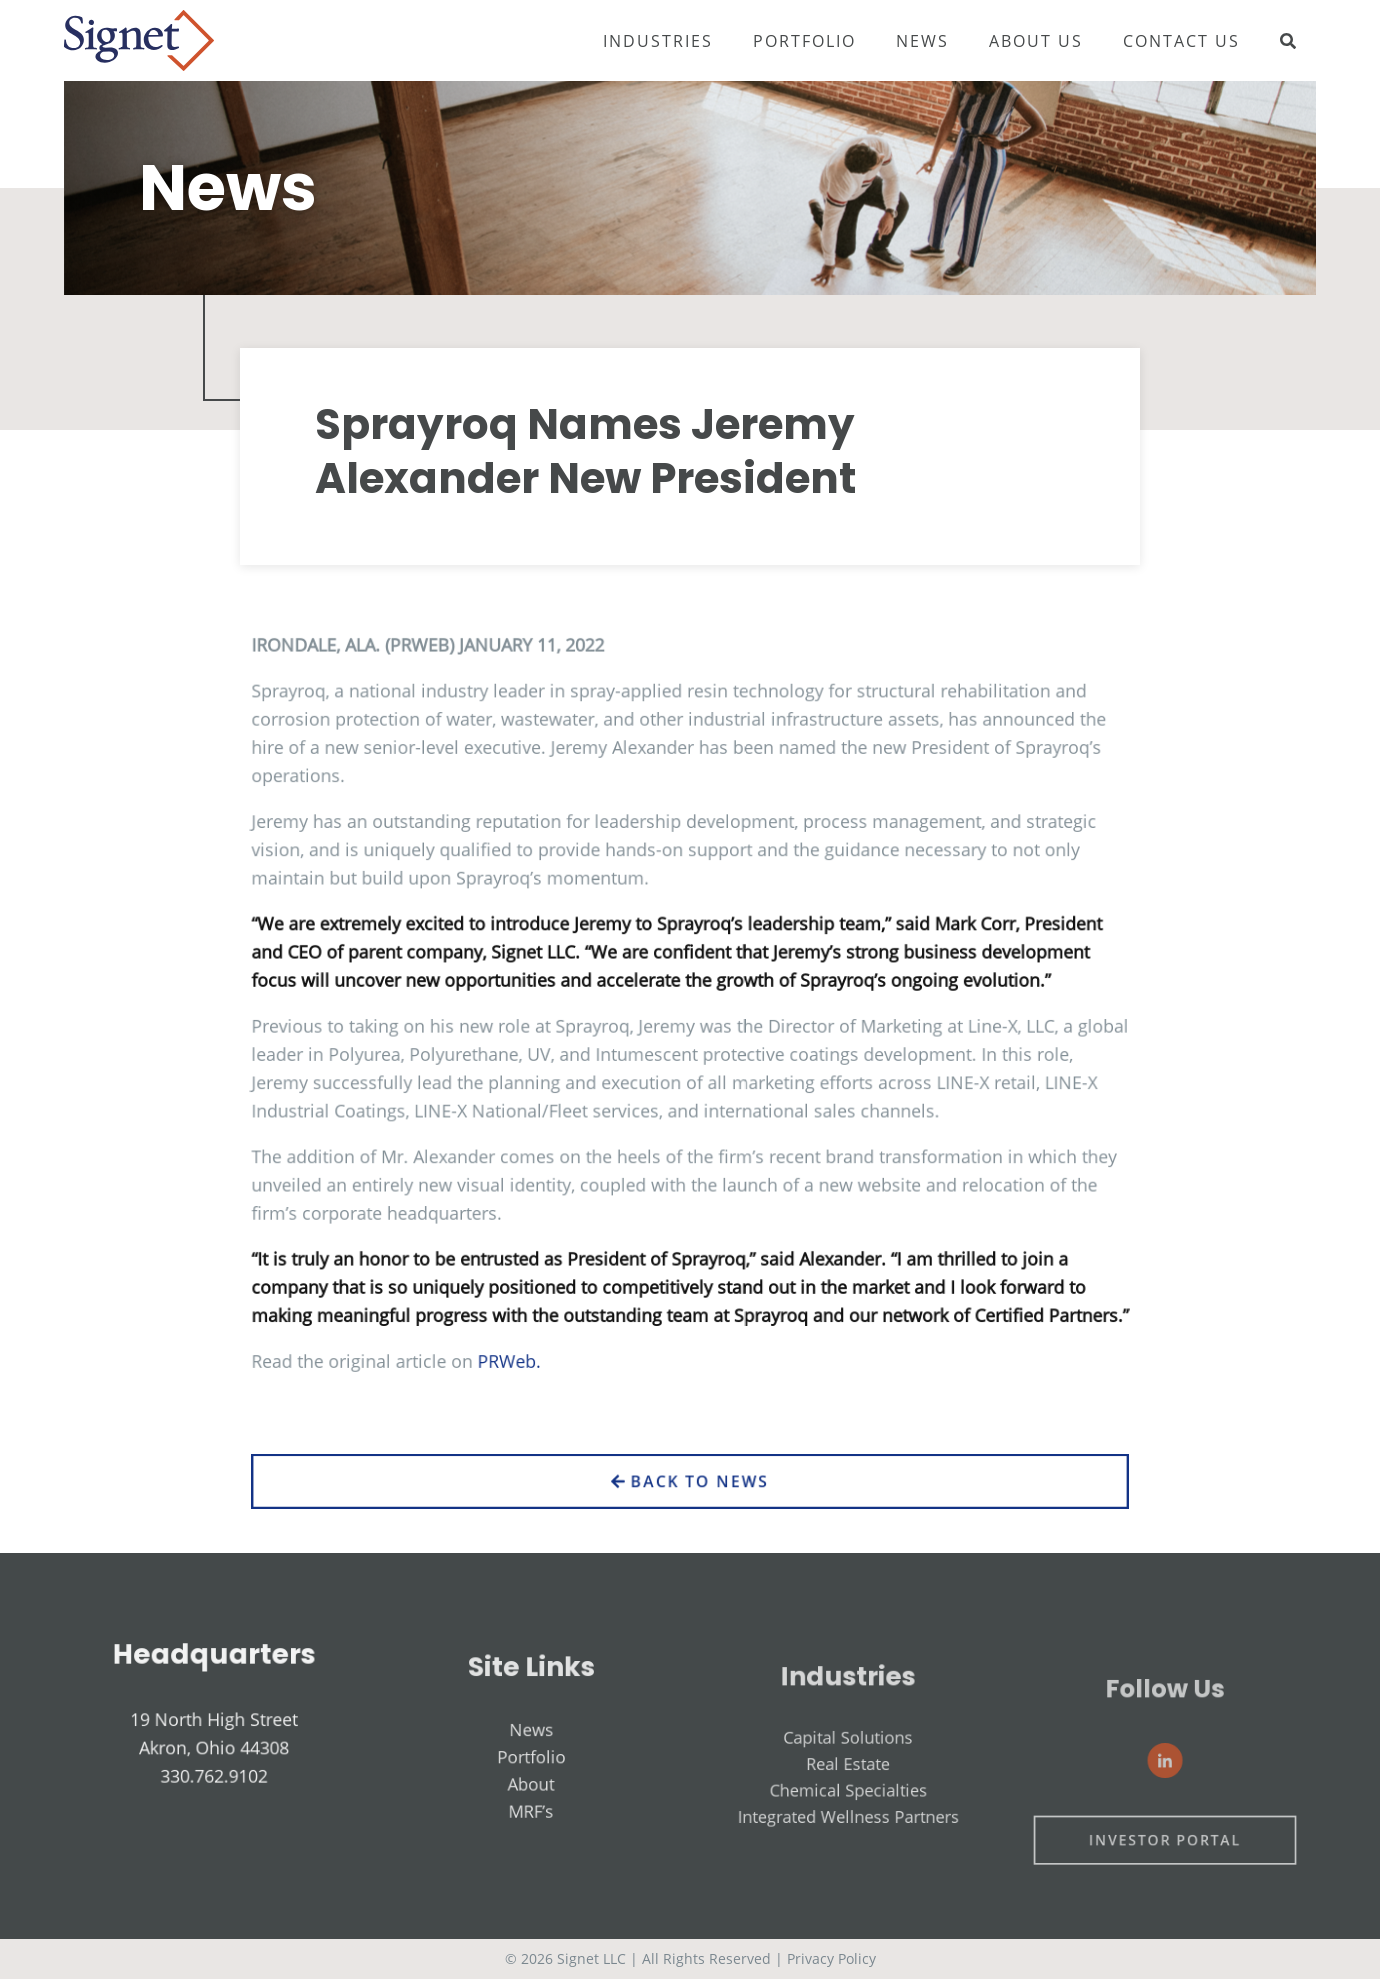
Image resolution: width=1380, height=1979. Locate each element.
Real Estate (848, 1826)
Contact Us (1181, 41)
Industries (658, 41)
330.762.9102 (214, 1804)
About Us (1036, 41)
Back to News (689, 1513)
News (922, 41)
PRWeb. (532, 1346)
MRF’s (531, 1852)
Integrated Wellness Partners (848, 1864)
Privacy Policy (831, 1958)
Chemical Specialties (849, 1845)
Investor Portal (1166, 1885)
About (531, 1831)
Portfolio (804, 41)
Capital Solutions (848, 1806)
